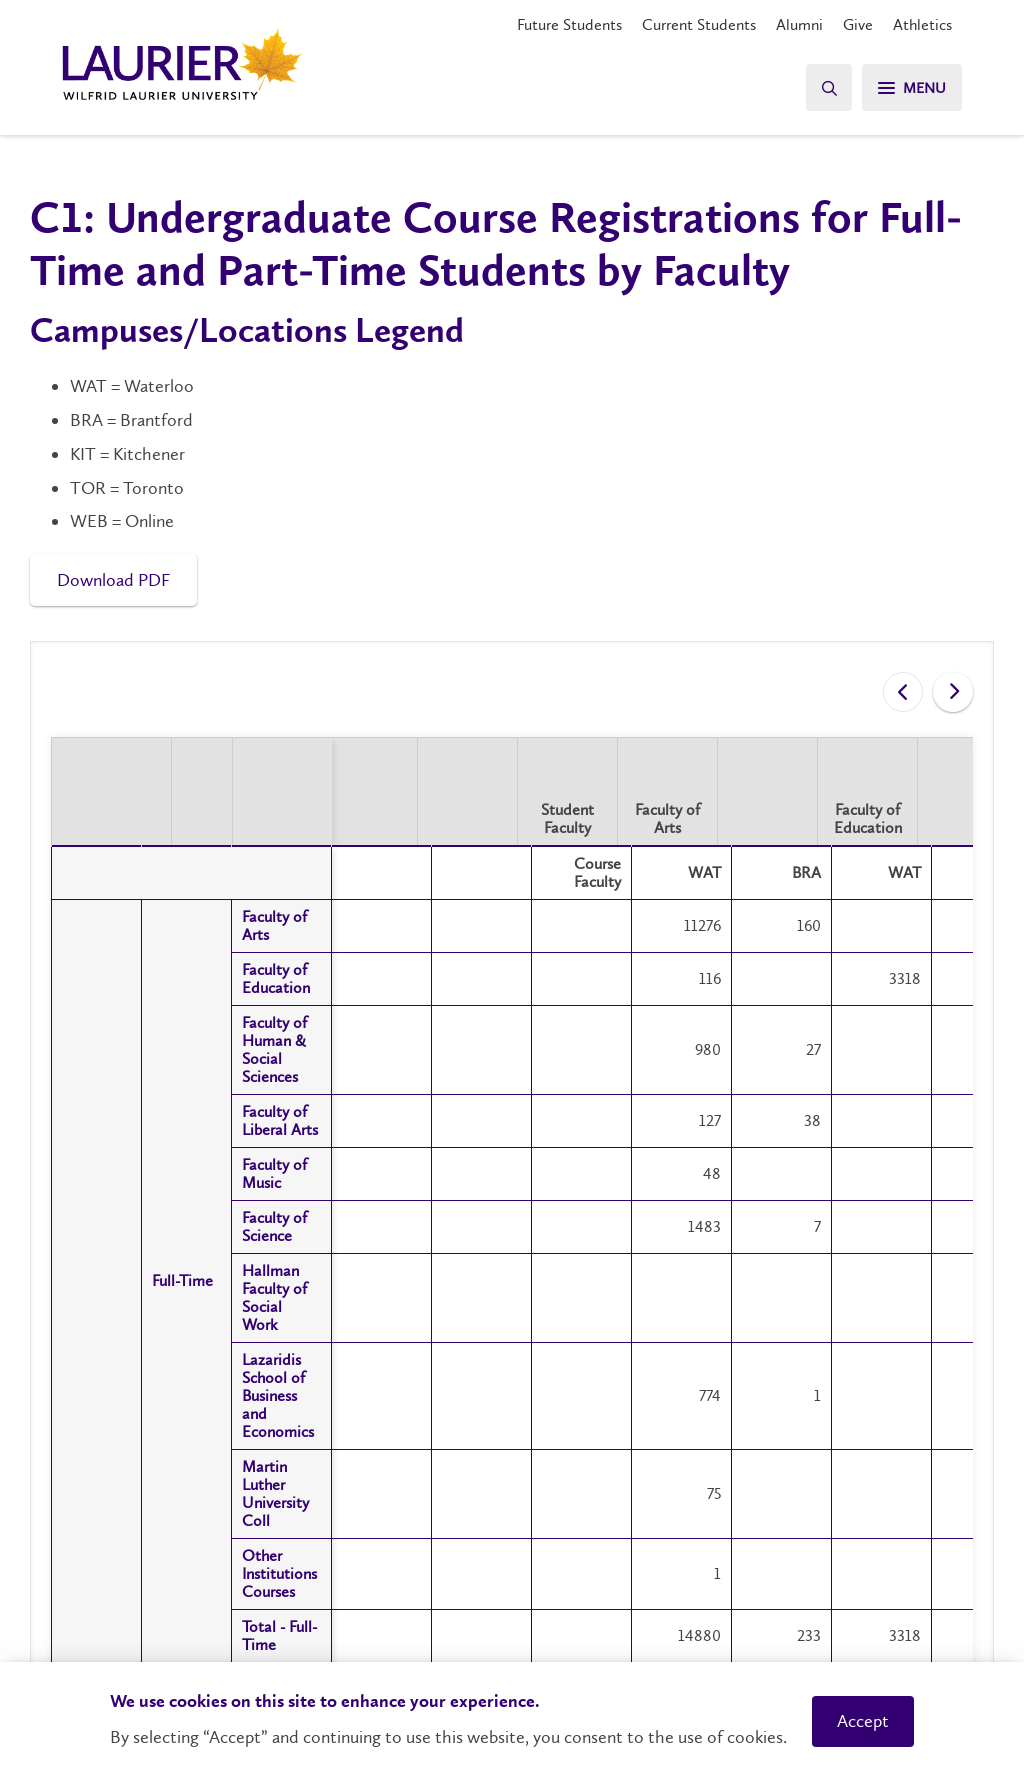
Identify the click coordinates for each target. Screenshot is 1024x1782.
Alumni (799, 24)
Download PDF (113, 580)
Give (858, 24)
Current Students (699, 24)
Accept (863, 1721)
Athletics (922, 24)
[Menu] (910, 87)
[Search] (824, 87)
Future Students (569, 24)
